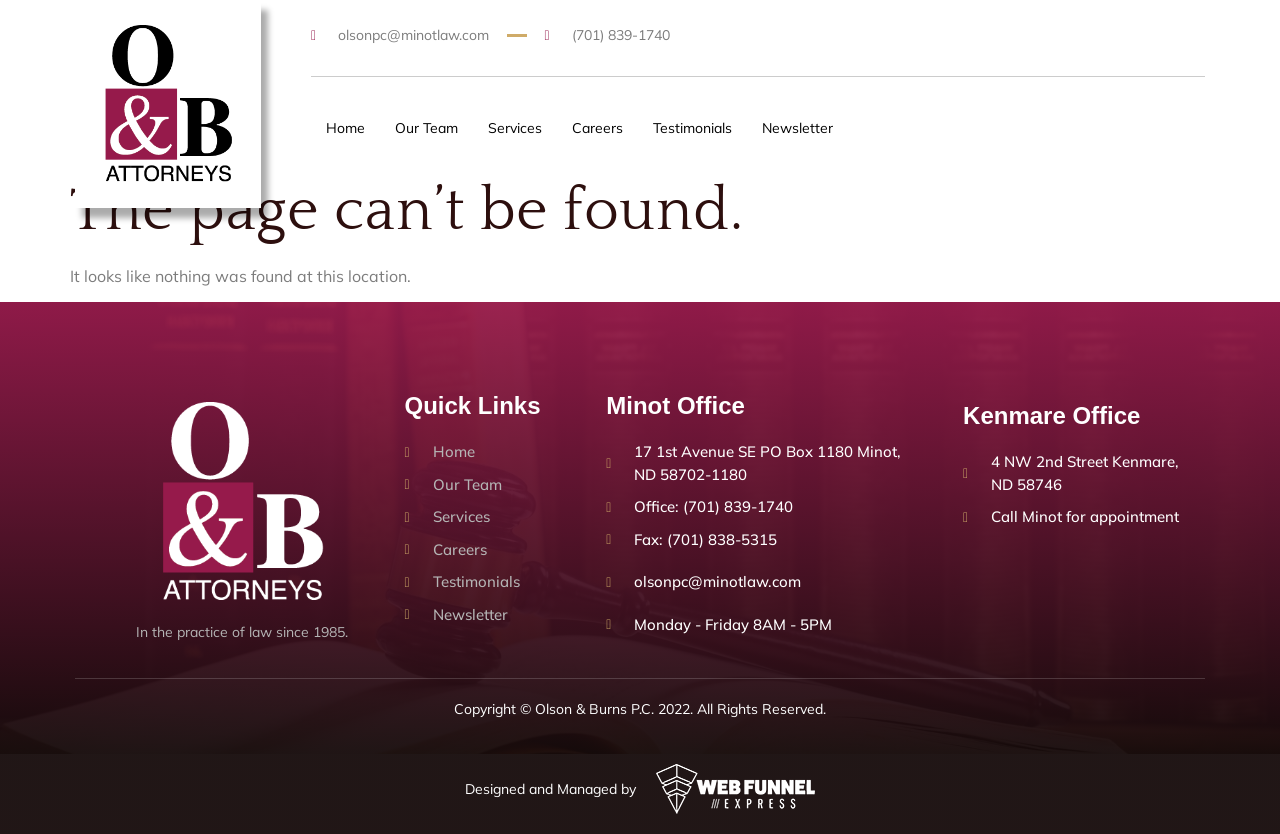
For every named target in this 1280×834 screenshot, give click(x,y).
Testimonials (692, 128)
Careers (597, 128)
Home (345, 128)
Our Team (426, 128)
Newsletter (797, 128)
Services (515, 128)
